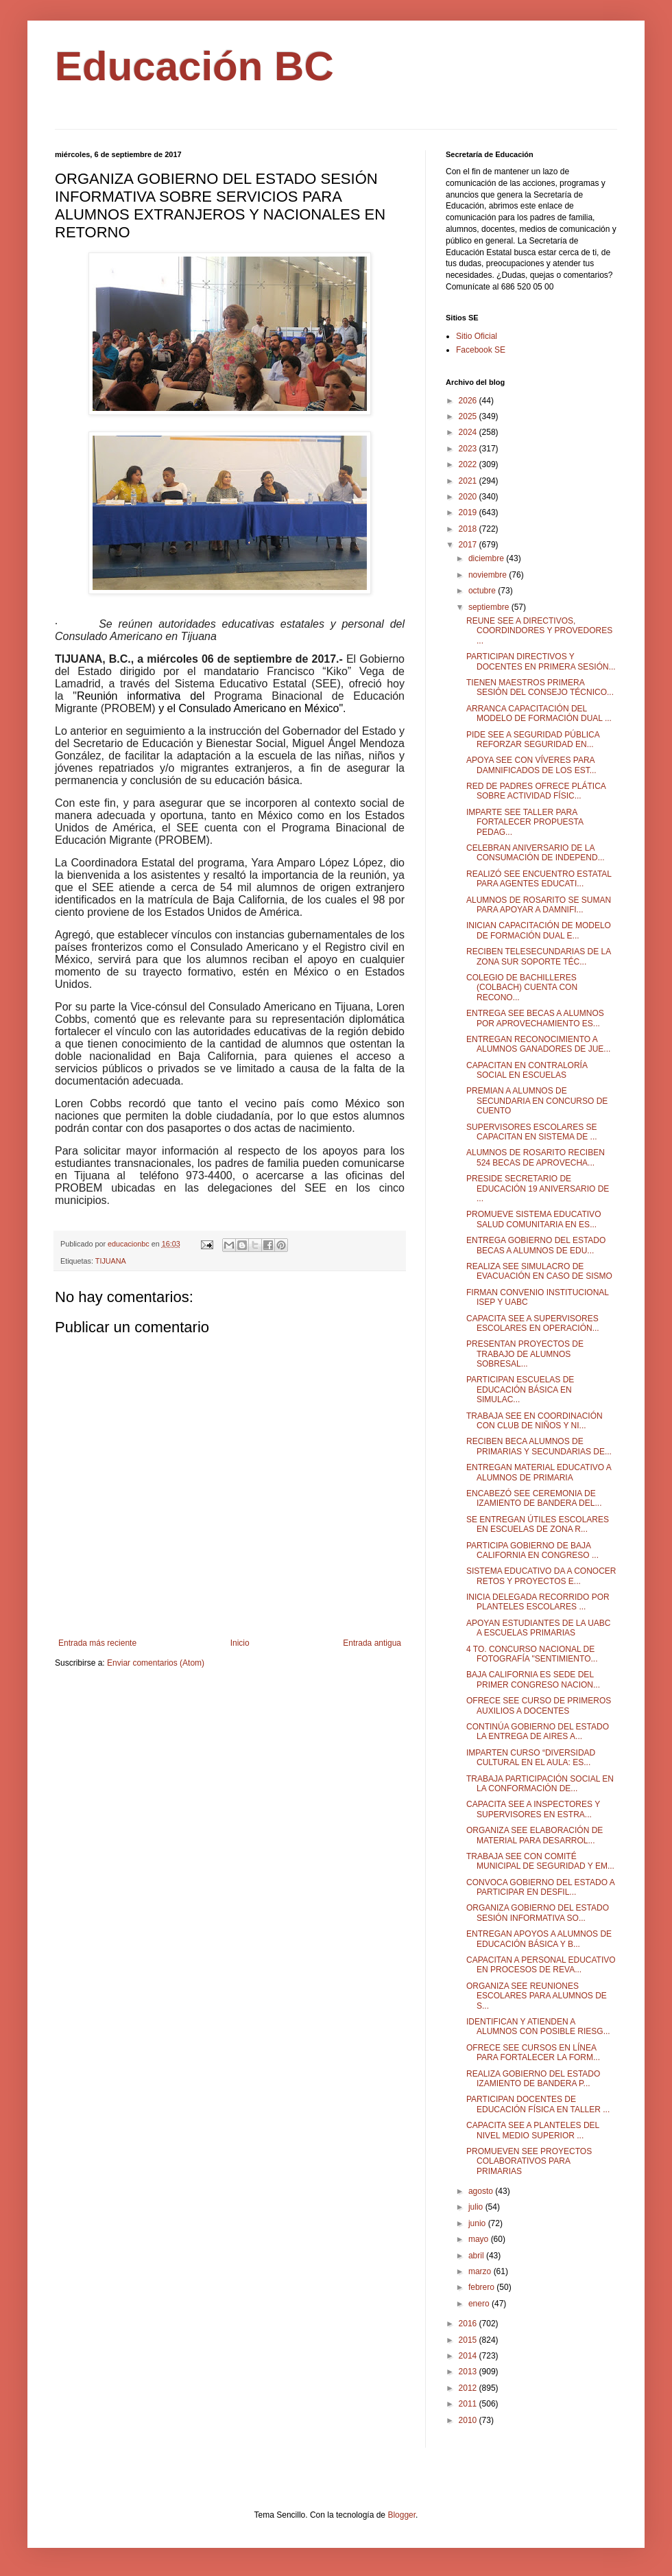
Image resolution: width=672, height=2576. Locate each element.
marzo (481, 2271)
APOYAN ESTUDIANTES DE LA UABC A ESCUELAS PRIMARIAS (538, 1628)
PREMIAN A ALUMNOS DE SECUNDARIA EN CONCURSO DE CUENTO (537, 1100)
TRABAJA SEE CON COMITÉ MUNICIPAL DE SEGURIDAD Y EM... (540, 1861)
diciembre (487, 558)
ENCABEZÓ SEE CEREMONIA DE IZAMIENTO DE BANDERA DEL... (533, 1498)
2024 (469, 432)
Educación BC (194, 66)
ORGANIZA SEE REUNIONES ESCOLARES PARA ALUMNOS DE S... (536, 1996)
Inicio (240, 1643)
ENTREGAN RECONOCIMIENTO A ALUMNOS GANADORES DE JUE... (538, 1044)
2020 (469, 496)
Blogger (401, 2515)
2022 (469, 464)
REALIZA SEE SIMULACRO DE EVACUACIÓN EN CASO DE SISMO (539, 1271)
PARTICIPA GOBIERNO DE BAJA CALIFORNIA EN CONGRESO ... (532, 1550)
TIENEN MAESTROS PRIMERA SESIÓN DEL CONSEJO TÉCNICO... (540, 687)
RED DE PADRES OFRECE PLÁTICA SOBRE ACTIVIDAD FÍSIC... (535, 791)
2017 (469, 545)
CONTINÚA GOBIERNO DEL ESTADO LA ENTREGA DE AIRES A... (537, 1731)
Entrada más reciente (97, 1643)
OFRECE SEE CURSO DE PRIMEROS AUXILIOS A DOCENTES (538, 1705)
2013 (469, 2371)
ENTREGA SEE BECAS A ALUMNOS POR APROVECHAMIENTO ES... (535, 1018)
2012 (469, 2388)
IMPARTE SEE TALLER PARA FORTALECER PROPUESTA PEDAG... (524, 822)
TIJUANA (110, 1261)
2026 (469, 400)
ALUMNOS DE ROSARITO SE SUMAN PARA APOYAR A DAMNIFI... (538, 904)
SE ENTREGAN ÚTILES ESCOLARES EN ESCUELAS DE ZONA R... (537, 1524)
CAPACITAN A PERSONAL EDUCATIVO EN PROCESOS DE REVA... (541, 1964)
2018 (469, 529)
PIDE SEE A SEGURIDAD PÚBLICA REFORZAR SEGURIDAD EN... (532, 739)
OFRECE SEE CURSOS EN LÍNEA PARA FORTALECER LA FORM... (533, 2052)
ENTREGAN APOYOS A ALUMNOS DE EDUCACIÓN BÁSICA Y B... (539, 1938)
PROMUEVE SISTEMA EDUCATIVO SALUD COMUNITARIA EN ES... (533, 1219)
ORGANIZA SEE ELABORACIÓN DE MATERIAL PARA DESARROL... (534, 1835)
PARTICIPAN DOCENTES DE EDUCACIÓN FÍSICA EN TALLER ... (538, 2104)
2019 (469, 512)
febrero (482, 2287)
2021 (469, 481)
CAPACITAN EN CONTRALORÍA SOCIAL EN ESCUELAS (526, 1070)
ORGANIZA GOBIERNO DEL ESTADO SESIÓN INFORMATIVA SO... (537, 1912)
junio (478, 2223)
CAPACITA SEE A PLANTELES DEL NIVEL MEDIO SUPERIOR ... (532, 2130)
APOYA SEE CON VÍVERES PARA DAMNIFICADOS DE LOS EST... (531, 765)
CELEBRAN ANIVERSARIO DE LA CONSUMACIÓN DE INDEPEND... (535, 852)
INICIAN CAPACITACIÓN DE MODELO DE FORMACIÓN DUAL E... (538, 930)
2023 (469, 448)
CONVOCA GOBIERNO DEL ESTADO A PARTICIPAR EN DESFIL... (540, 1887)
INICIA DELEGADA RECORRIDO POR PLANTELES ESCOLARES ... (538, 1601)
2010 (469, 2420)
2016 (469, 2323)
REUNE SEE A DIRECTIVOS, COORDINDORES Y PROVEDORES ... (539, 631)
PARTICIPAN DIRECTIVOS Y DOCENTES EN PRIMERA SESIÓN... (541, 661)
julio (476, 2207)
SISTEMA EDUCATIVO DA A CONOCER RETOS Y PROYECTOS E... (541, 1575)
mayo (479, 2239)
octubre (483, 590)
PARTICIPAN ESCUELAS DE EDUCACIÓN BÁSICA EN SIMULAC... (520, 1389)
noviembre (488, 575)
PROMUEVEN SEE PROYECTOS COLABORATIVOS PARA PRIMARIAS (529, 2161)
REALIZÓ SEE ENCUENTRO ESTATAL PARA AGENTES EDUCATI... (539, 878)
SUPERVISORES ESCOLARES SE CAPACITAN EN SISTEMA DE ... (531, 1132)
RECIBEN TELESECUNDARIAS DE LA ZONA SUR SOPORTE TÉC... (538, 956)
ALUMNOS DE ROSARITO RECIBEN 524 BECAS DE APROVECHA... (535, 1157)
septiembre (490, 607)
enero (480, 2303)
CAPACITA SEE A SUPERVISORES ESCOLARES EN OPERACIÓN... (532, 1323)
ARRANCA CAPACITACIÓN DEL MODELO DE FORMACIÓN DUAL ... (539, 713)
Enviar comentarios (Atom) (155, 1663)
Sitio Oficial (476, 336)
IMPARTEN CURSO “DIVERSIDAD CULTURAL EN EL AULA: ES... (530, 1757)
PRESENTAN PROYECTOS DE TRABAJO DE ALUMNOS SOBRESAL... (525, 1354)
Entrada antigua (372, 1643)
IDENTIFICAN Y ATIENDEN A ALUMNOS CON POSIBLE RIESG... (538, 2026)
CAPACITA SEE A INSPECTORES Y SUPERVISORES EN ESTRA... (533, 1809)
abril (477, 2255)
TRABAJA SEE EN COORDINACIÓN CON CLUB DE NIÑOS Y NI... (534, 1420)
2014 (469, 2356)
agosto (481, 2191)
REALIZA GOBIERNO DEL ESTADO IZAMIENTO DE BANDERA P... (533, 2078)
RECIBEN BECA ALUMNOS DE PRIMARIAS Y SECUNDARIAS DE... (539, 1446)
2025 (469, 416)
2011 (469, 2404)
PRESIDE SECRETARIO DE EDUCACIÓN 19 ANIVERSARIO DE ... (537, 1188)
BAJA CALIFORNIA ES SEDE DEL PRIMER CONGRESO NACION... (533, 1679)
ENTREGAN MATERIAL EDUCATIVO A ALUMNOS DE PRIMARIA (538, 1472)
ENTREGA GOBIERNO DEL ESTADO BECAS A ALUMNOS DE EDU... (535, 1245)
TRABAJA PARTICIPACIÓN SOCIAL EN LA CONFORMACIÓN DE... (540, 1783)
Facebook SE (480, 350)
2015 (469, 2340)
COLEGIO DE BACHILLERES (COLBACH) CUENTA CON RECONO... (521, 987)
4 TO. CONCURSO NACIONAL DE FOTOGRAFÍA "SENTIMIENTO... (532, 1654)
